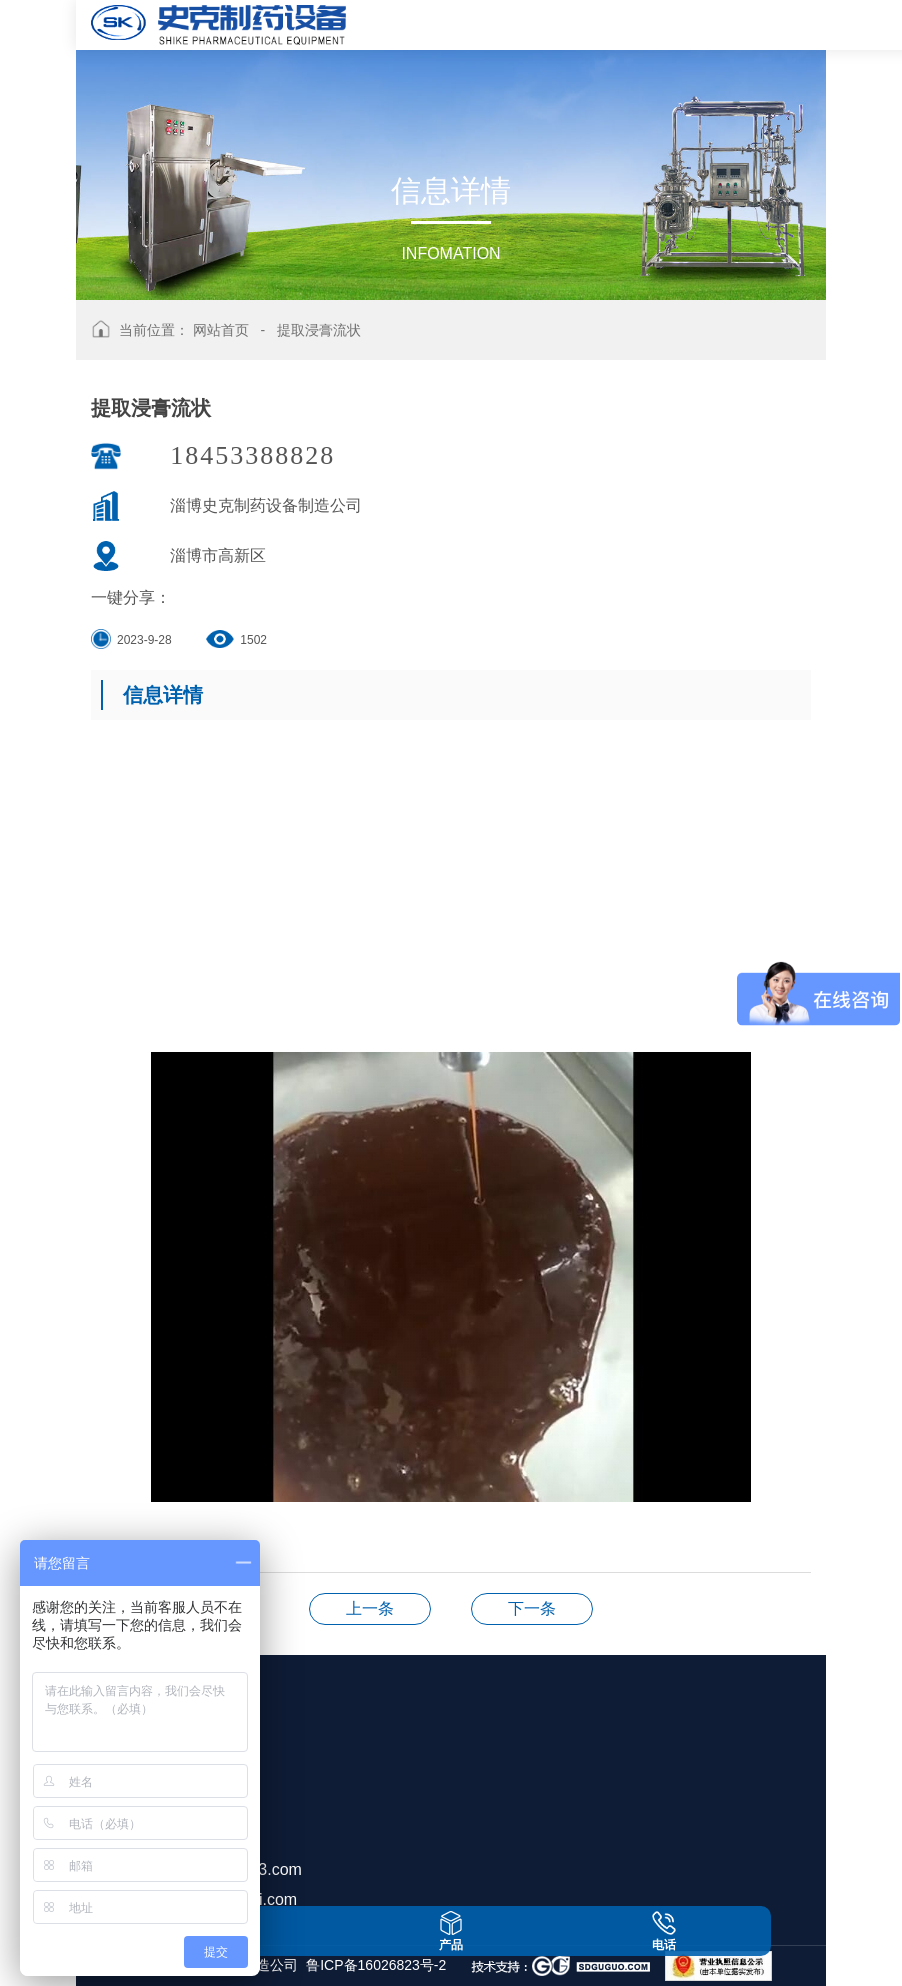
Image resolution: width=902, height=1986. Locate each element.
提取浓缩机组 (370, 1608)
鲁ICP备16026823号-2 (376, 1965)
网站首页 (221, 330)
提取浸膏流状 (319, 330)
